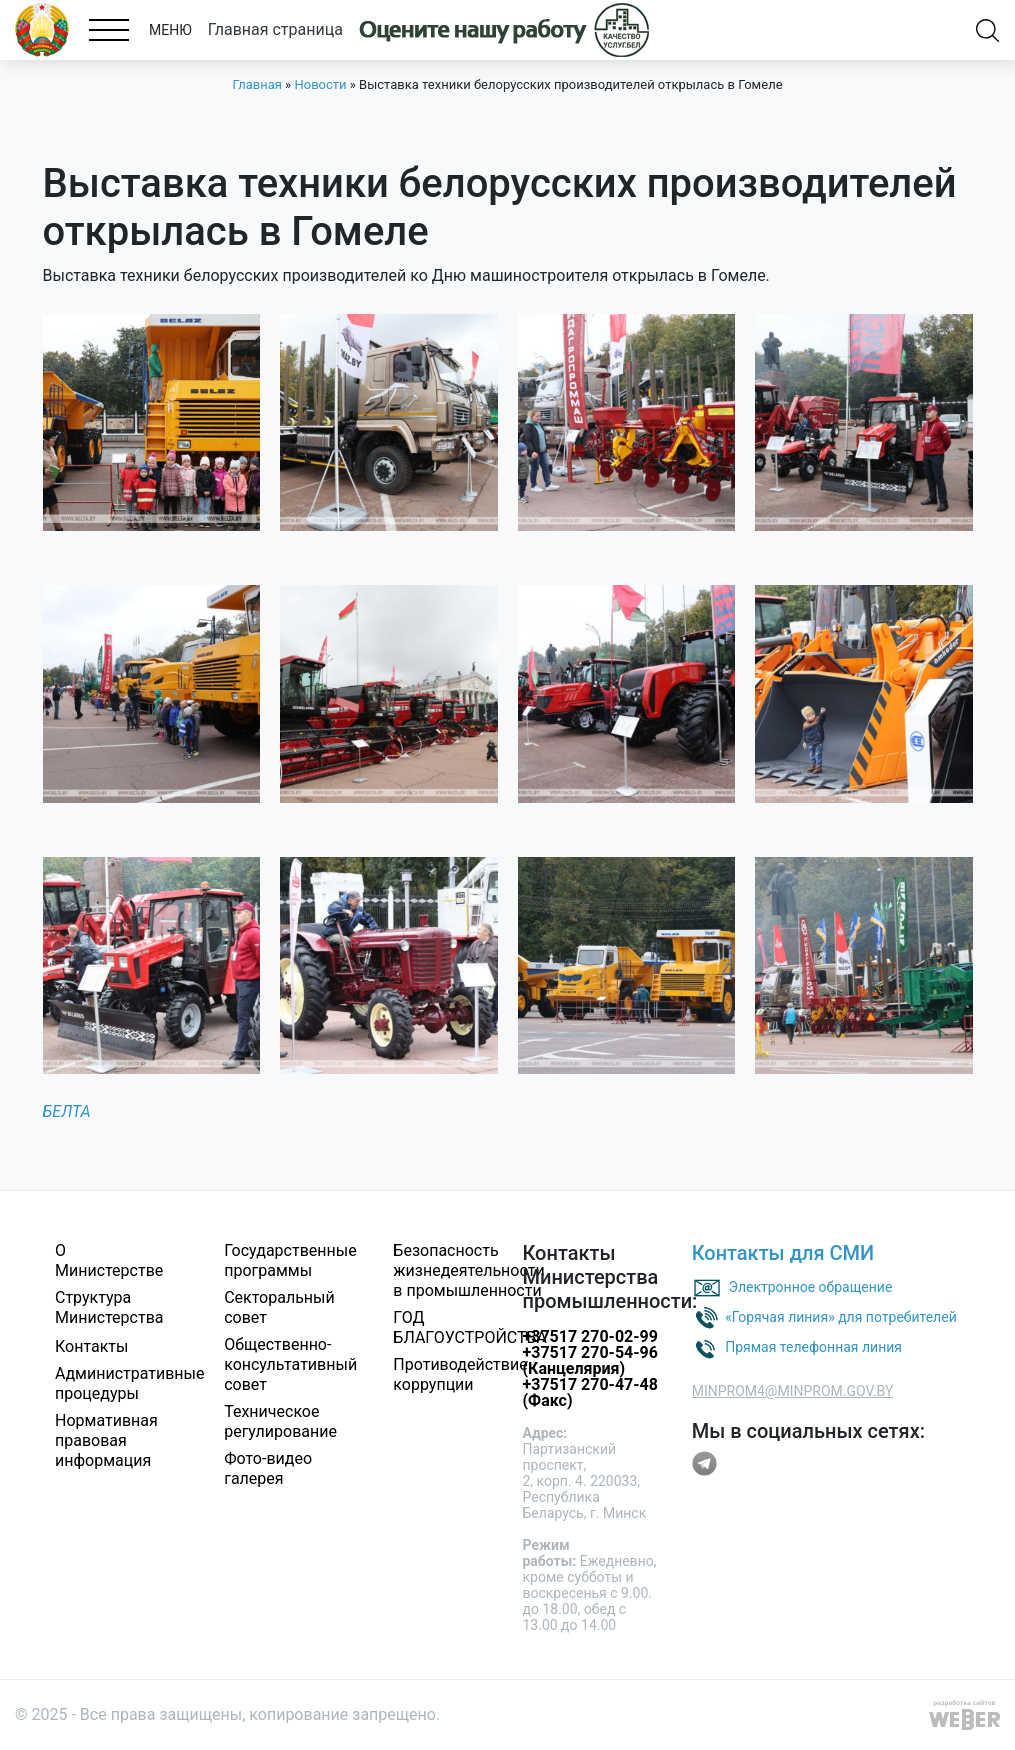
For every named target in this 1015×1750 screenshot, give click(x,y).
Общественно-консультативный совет (290, 1364)
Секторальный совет (279, 1307)
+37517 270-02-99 (589, 1336)
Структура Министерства (109, 1307)
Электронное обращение (811, 1287)
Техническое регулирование (280, 1421)
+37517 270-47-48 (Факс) (589, 1392)
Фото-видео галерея (268, 1468)
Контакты (91, 1346)
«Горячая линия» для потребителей (841, 1317)
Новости (320, 84)
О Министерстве (109, 1260)
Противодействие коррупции (460, 1374)
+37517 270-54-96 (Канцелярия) (589, 1360)
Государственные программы (290, 1260)
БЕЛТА (67, 1111)
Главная (256, 84)
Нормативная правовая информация (106, 1440)
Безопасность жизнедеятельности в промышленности (468, 1270)
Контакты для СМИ (783, 1253)
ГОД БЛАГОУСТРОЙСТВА (470, 1327)
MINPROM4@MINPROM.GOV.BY (793, 1391)
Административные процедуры (130, 1383)
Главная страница (275, 29)
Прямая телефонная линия (813, 1347)
